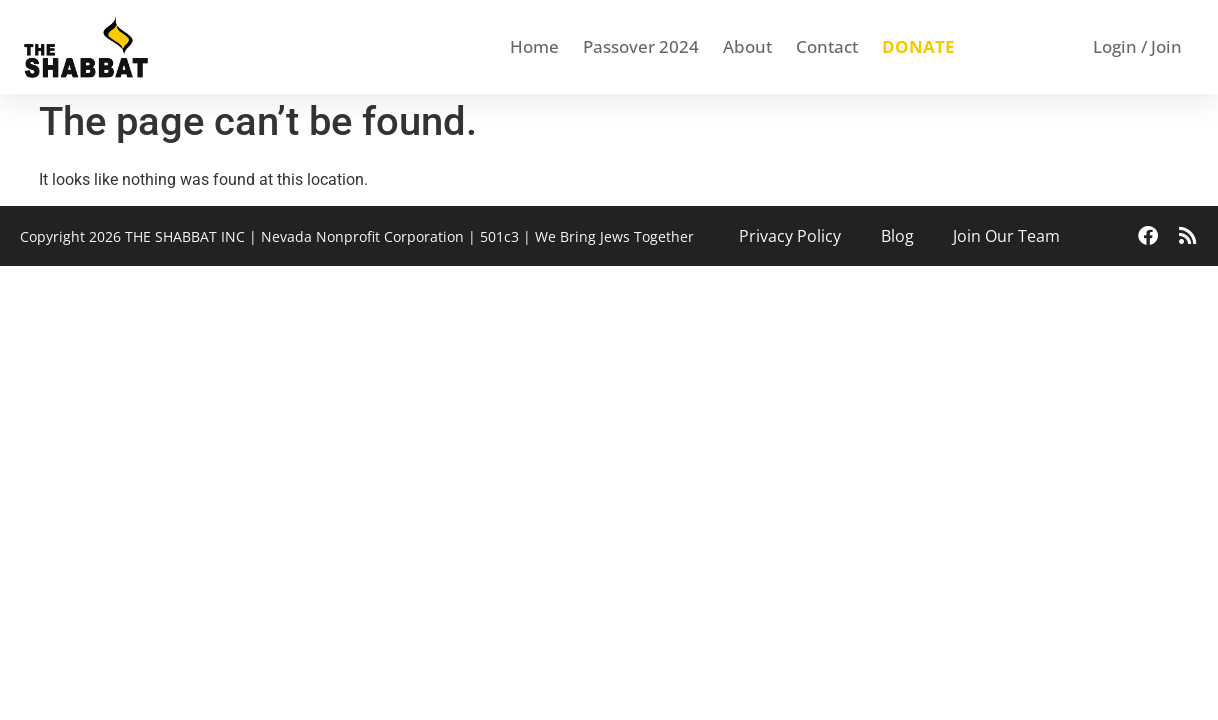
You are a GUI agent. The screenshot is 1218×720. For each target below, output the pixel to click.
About (747, 46)
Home (534, 46)
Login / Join (1137, 46)
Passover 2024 (641, 46)
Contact (827, 46)
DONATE (918, 46)
